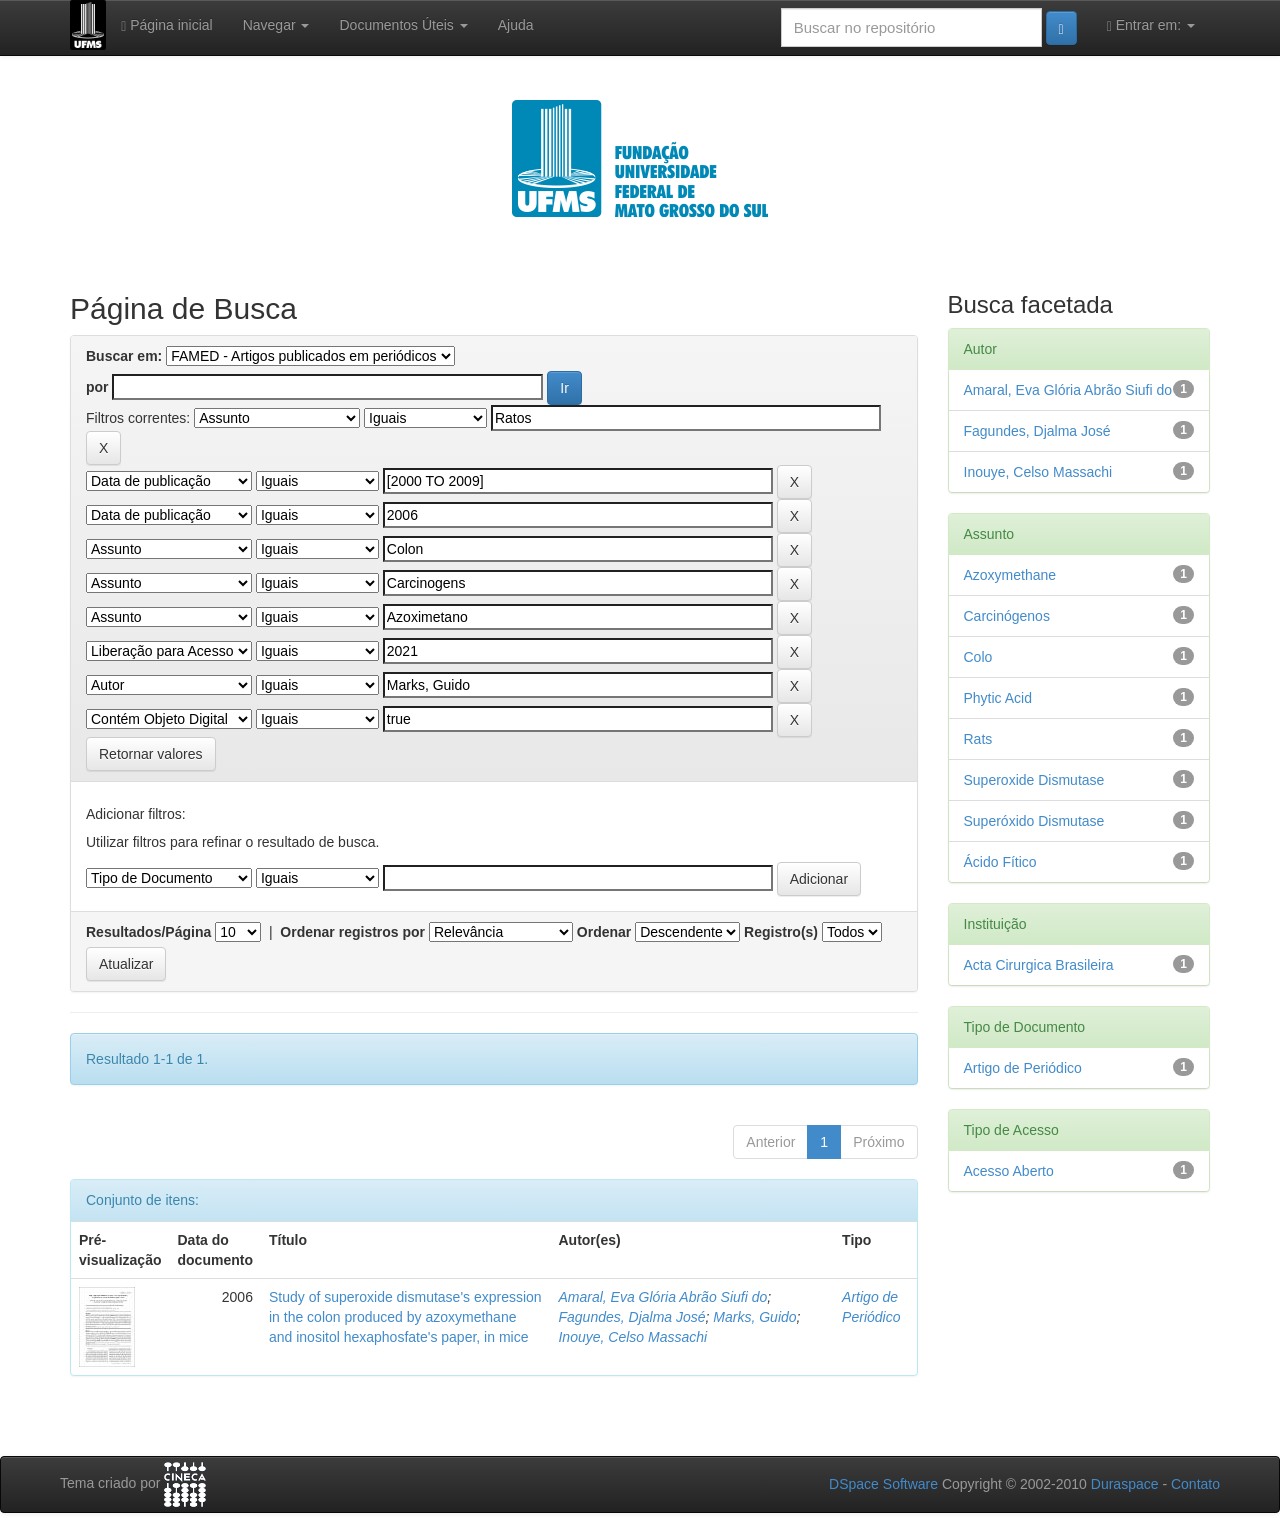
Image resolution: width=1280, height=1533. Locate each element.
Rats (978, 739)
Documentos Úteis (403, 25)
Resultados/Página (148, 932)
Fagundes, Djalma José (631, 1317)
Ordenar (604, 932)
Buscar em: (124, 356)
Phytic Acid (998, 698)
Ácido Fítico (1000, 862)
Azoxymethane (1010, 575)
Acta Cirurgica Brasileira (1039, 965)
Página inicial (167, 25)
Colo (978, 657)
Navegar (276, 25)
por (97, 387)
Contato (1195, 1484)
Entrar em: (1151, 25)
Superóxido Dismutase (1034, 821)
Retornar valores (151, 754)
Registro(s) (781, 932)
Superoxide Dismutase (1034, 780)
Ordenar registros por (352, 932)
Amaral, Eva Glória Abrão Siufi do (662, 1297)
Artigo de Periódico (1023, 1068)
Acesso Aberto (1009, 1171)
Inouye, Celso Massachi (632, 1337)
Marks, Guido (754, 1317)
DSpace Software (883, 1484)
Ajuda (516, 25)
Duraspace (1125, 1484)
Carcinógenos (1007, 616)
